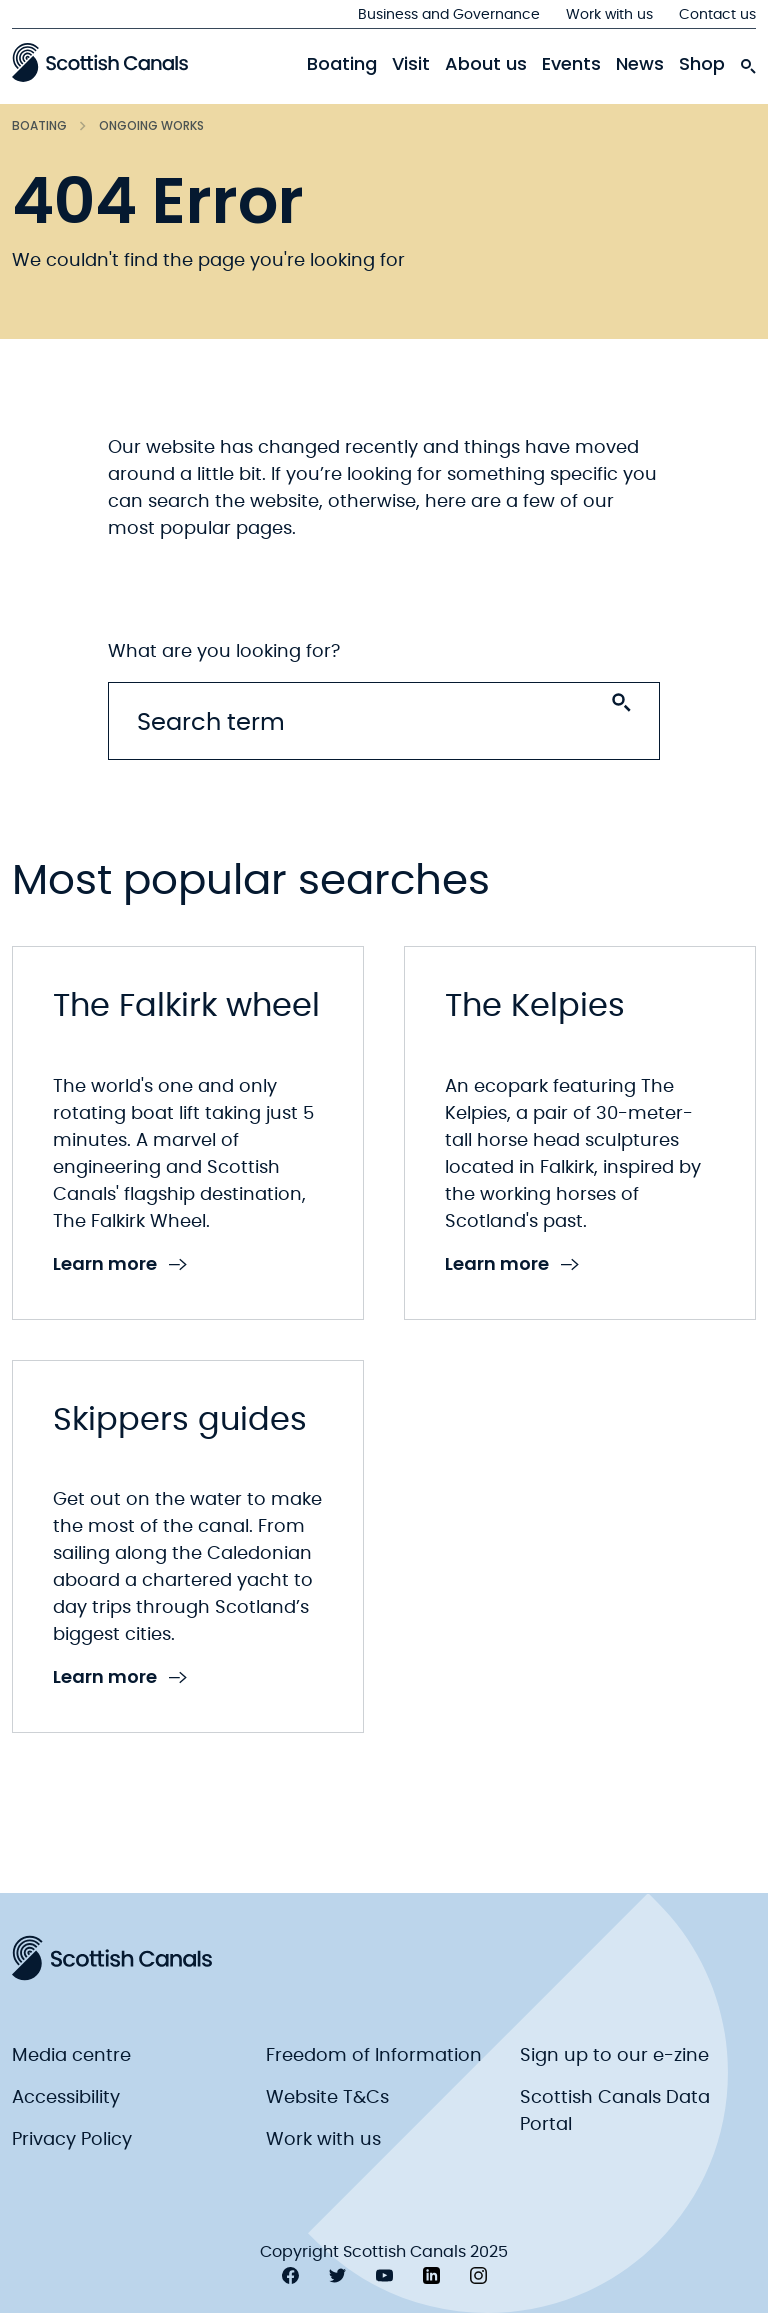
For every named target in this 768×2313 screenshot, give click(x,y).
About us (486, 64)
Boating (342, 64)
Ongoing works (151, 125)
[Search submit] (621, 702)
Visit (411, 64)
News (640, 64)
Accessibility (66, 2098)
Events (571, 64)
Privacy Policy (72, 2140)
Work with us (609, 15)
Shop (702, 64)
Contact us (717, 15)
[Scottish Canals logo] (100, 62)
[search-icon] (748, 61)
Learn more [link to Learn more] (120, 1264)
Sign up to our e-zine (614, 2056)
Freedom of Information (374, 2056)
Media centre (71, 2056)
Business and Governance (449, 15)
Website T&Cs (327, 2098)
